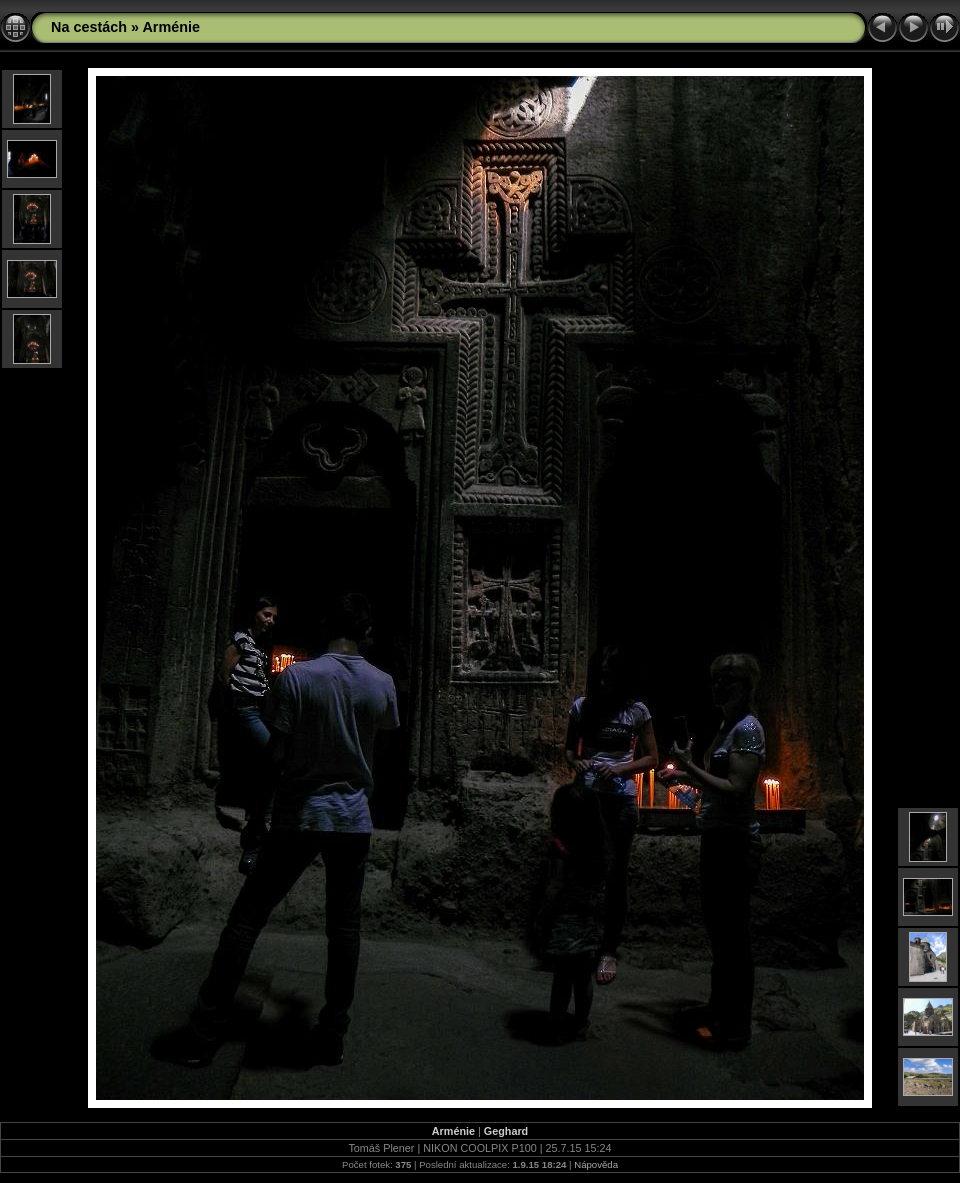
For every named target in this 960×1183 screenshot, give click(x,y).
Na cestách (89, 27)
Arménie (171, 27)
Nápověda (596, 1164)
